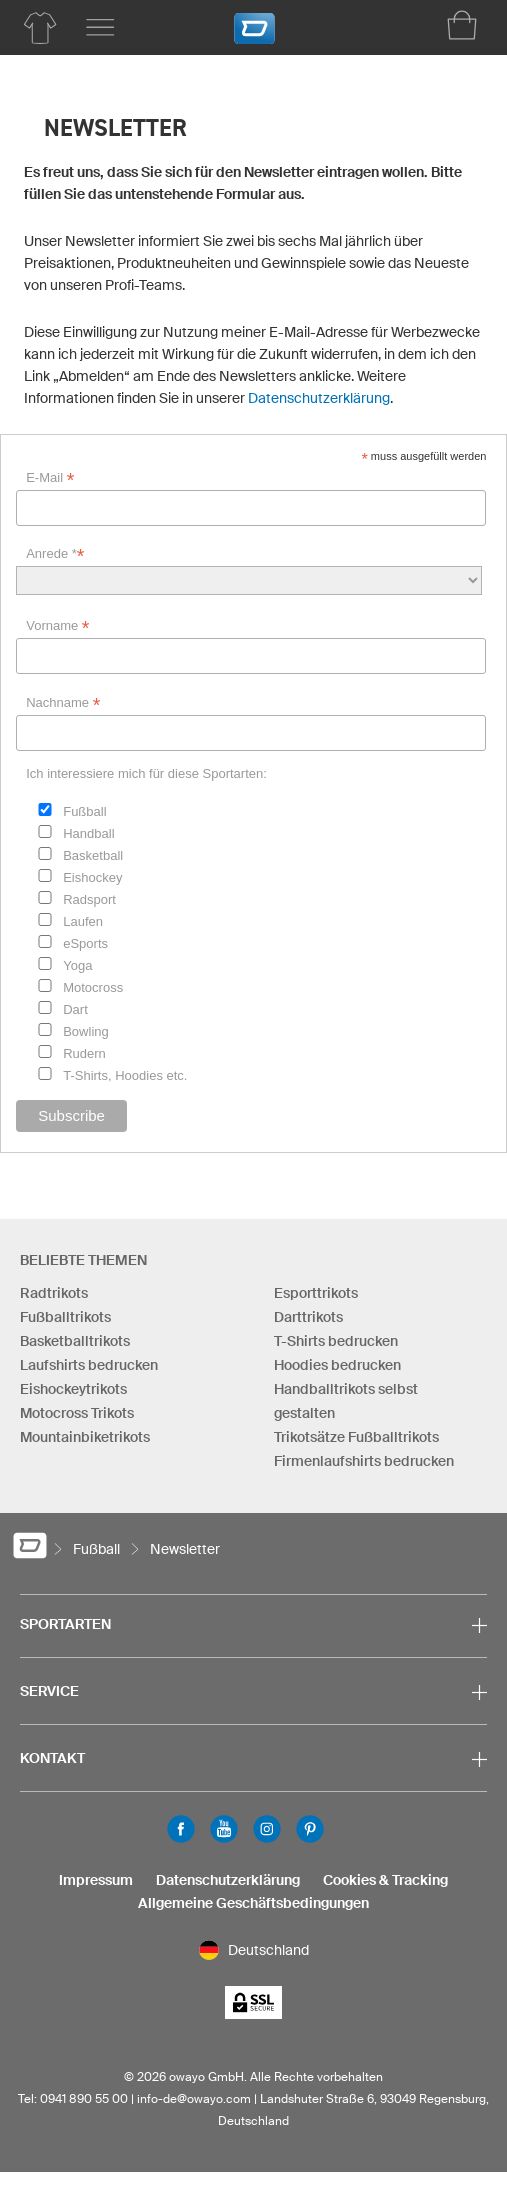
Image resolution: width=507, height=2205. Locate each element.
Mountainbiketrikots (85, 1437)
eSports (85, 943)
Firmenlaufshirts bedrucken (364, 1461)
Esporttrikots (316, 1293)
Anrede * (55, 554)
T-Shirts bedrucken (336, 1341)
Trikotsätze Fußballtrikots (356, 1437)
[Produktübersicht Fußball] (40, 28)
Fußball (84, 811)
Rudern (84, 1053)
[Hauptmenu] (100, 28)
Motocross (93, 987)
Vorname (57, 626)
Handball (88, 833)
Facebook (181, 1829)
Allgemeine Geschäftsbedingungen (253, 1903)
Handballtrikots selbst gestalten (346, 1401)
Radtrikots (54, 1293)
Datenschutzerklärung (319, 398)
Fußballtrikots (65, 1317)
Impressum (96, 1880)
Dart (75, 1009)
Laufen (83, 921)
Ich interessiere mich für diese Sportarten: (146, 773)
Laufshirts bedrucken (89, 1365)
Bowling (86, 1031)
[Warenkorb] (462, 25)
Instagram (267, 1829)
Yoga (77, 965)
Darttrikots (308, 1317)
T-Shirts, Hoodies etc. (125, 1075)
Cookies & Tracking (385, 1880)
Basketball (93, 855)
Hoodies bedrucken (337, 1365)
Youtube (224, 1829)
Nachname (63, 703)
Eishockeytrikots (73, 1389)
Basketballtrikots (75, 1341)
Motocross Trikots (77, 1413)
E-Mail (50, 478)
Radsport (89, 899)
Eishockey (92, 877)
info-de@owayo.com (194, 2098)
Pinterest (310, 1829)
